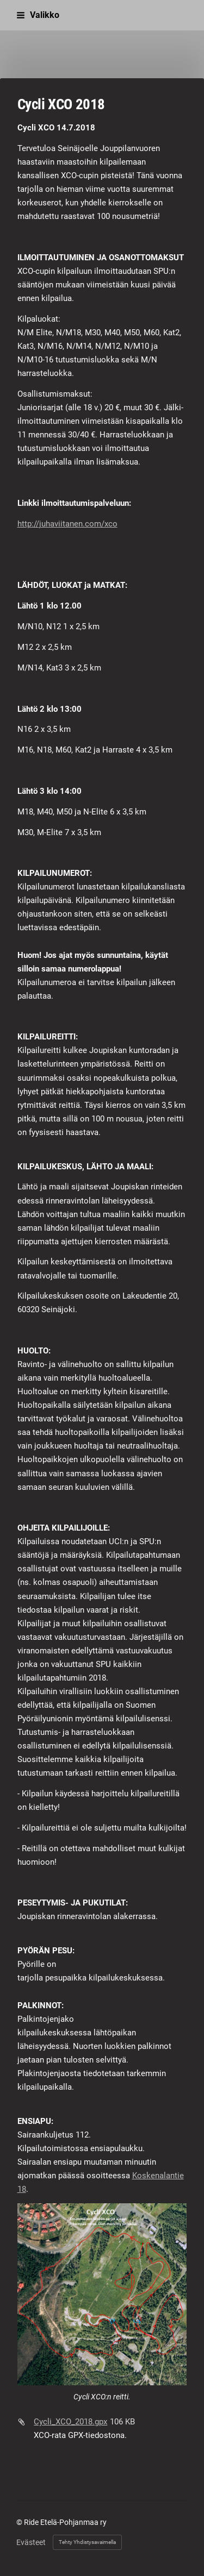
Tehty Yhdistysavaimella (87, 2542)
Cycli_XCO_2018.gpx (70, 2422)
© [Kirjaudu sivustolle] (20, 2522)
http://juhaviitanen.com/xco (67, 524)
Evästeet (31, 2542)
